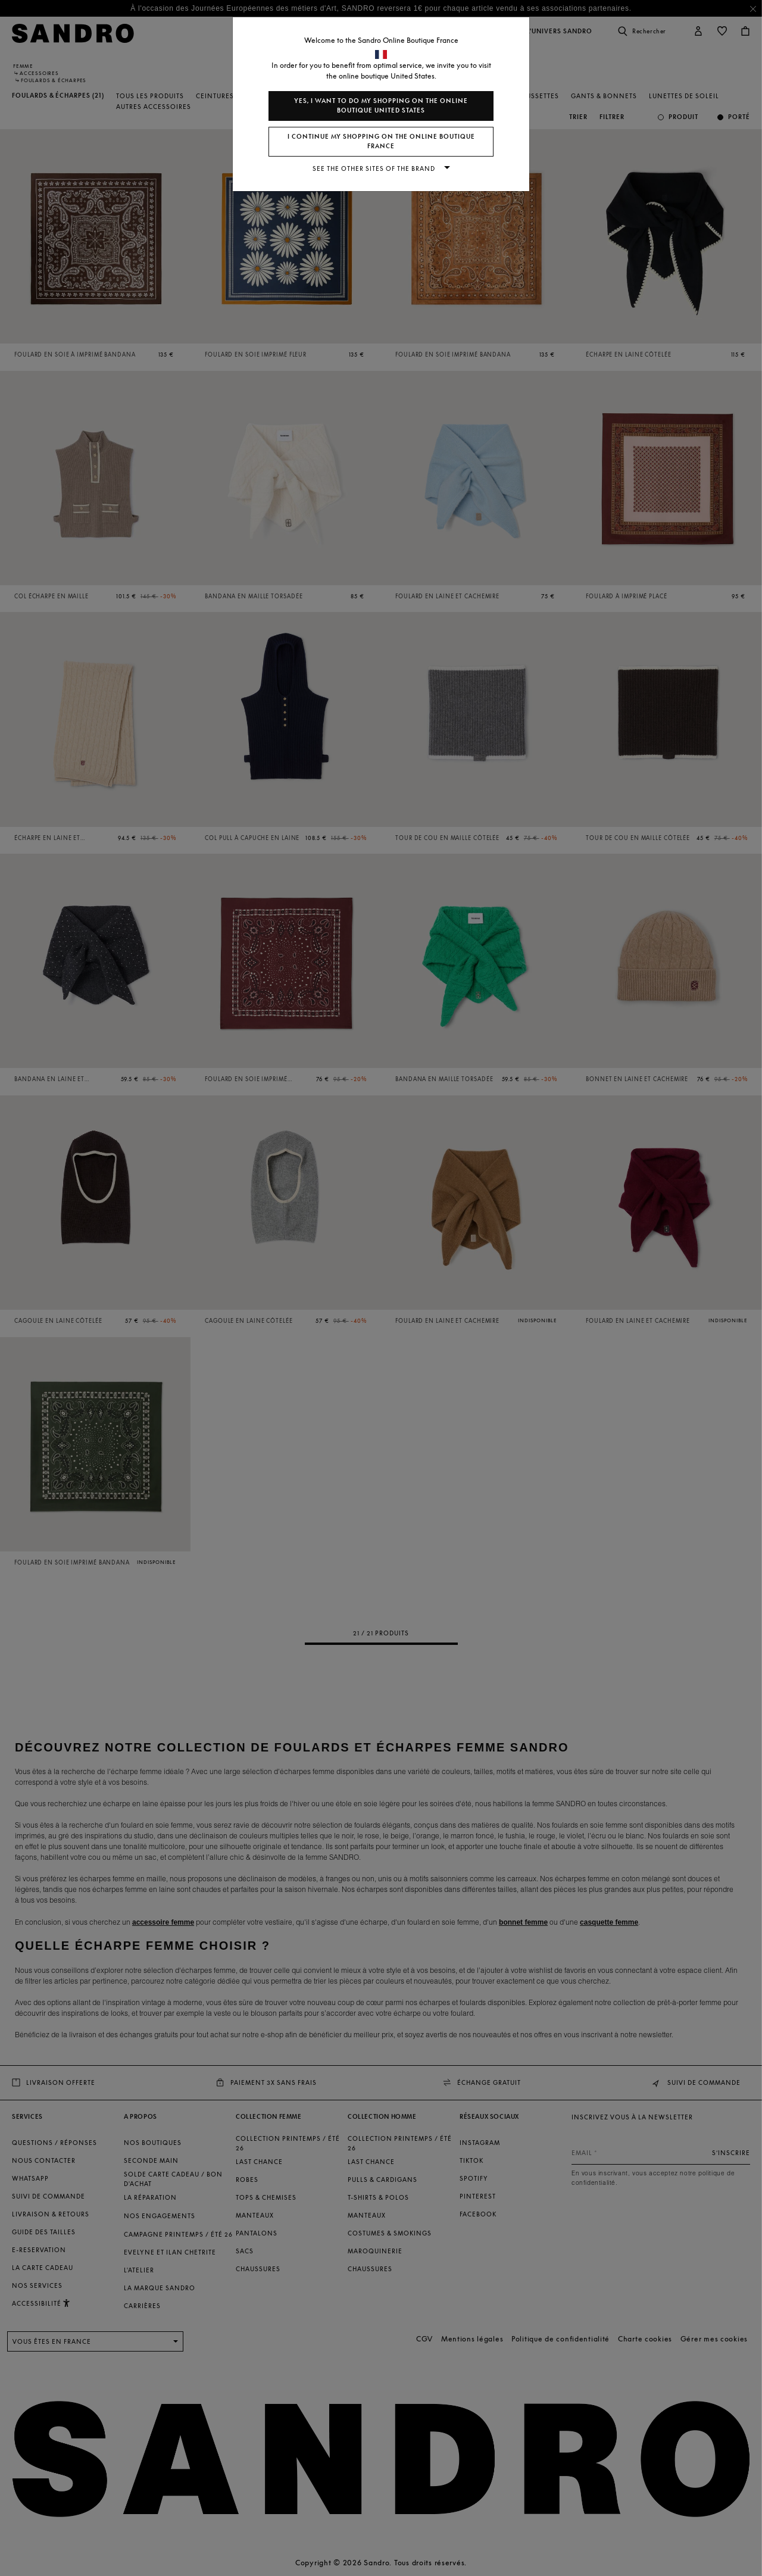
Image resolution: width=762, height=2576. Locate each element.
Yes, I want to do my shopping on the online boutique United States (381, 105)
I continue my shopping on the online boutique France (381, 141)
